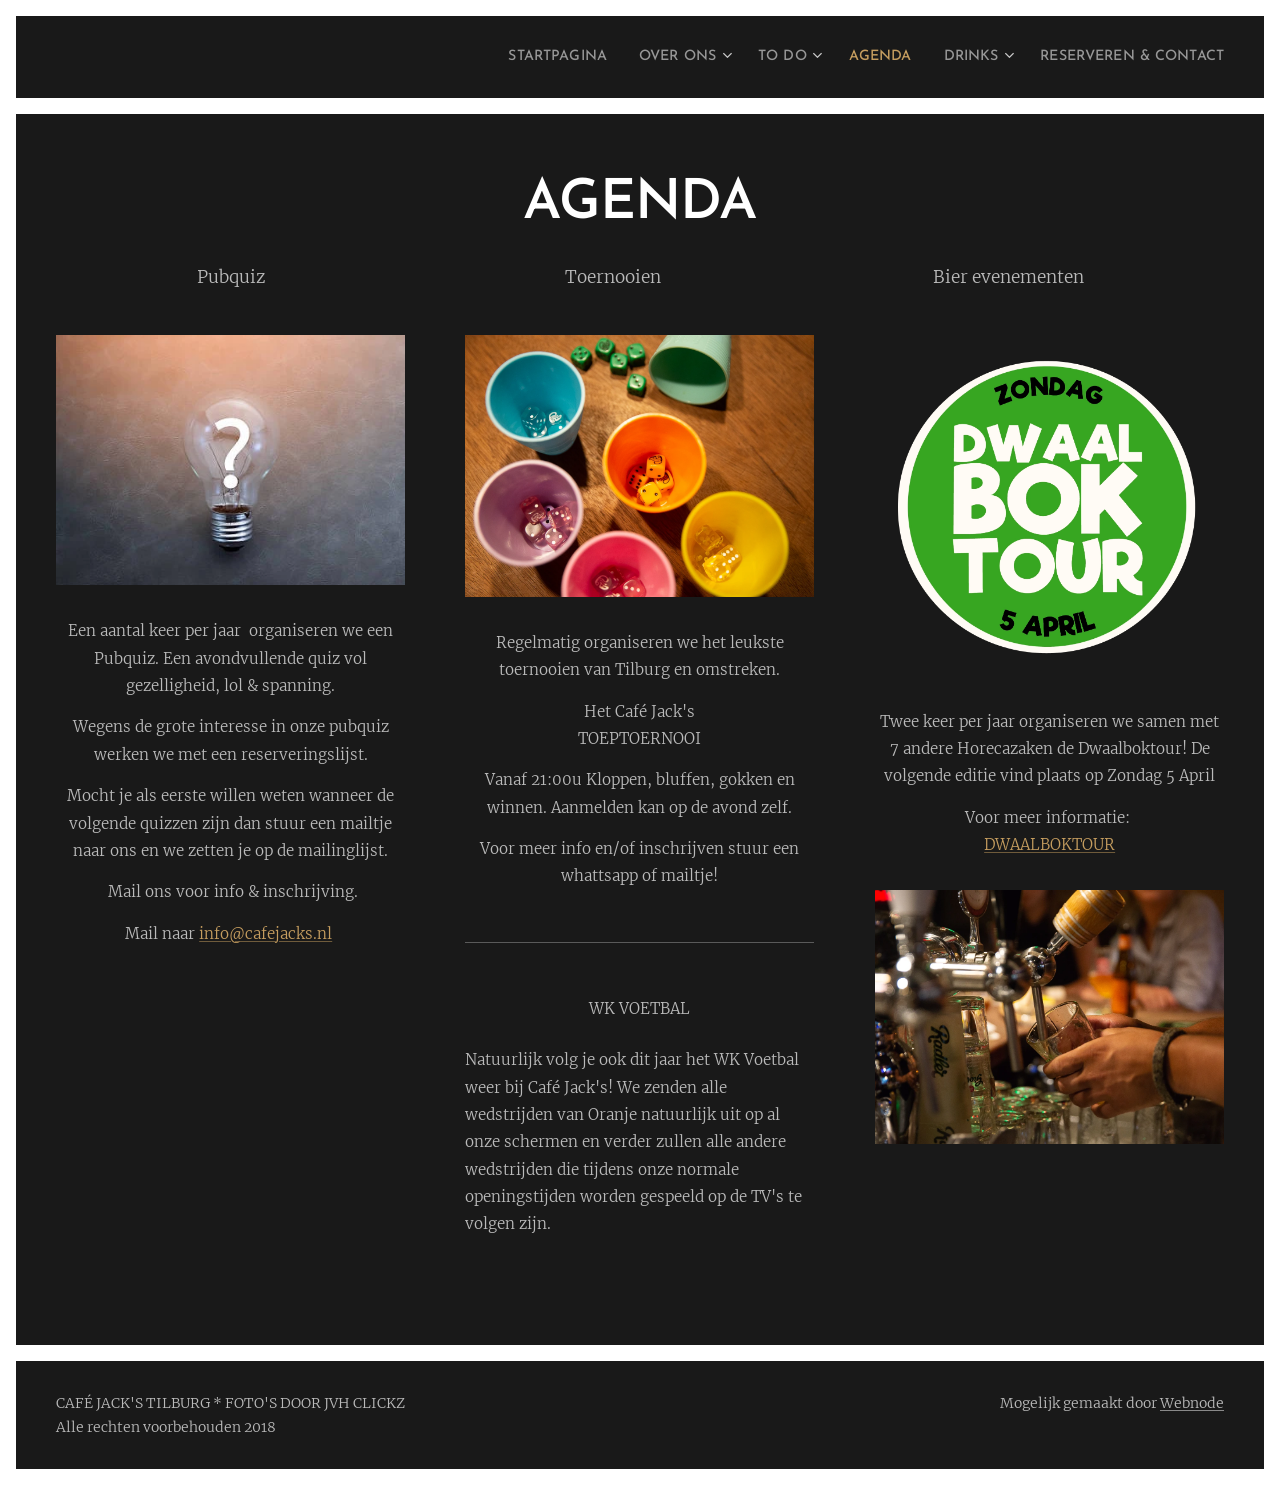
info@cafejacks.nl (265, 933)
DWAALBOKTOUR (1049, 844)
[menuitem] (496, 57)
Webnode (1192, 1403)
